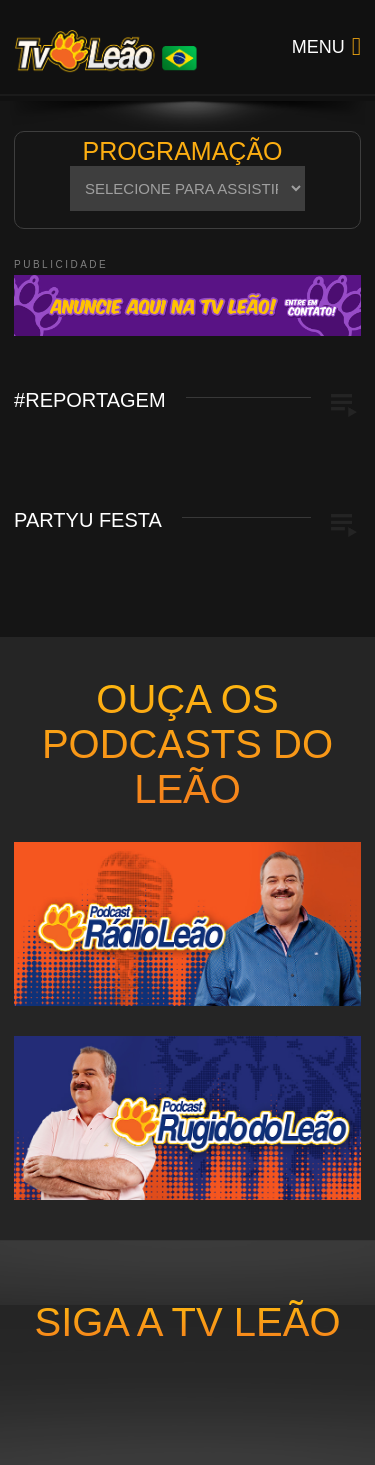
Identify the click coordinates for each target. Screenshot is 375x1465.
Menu (318, 47)
